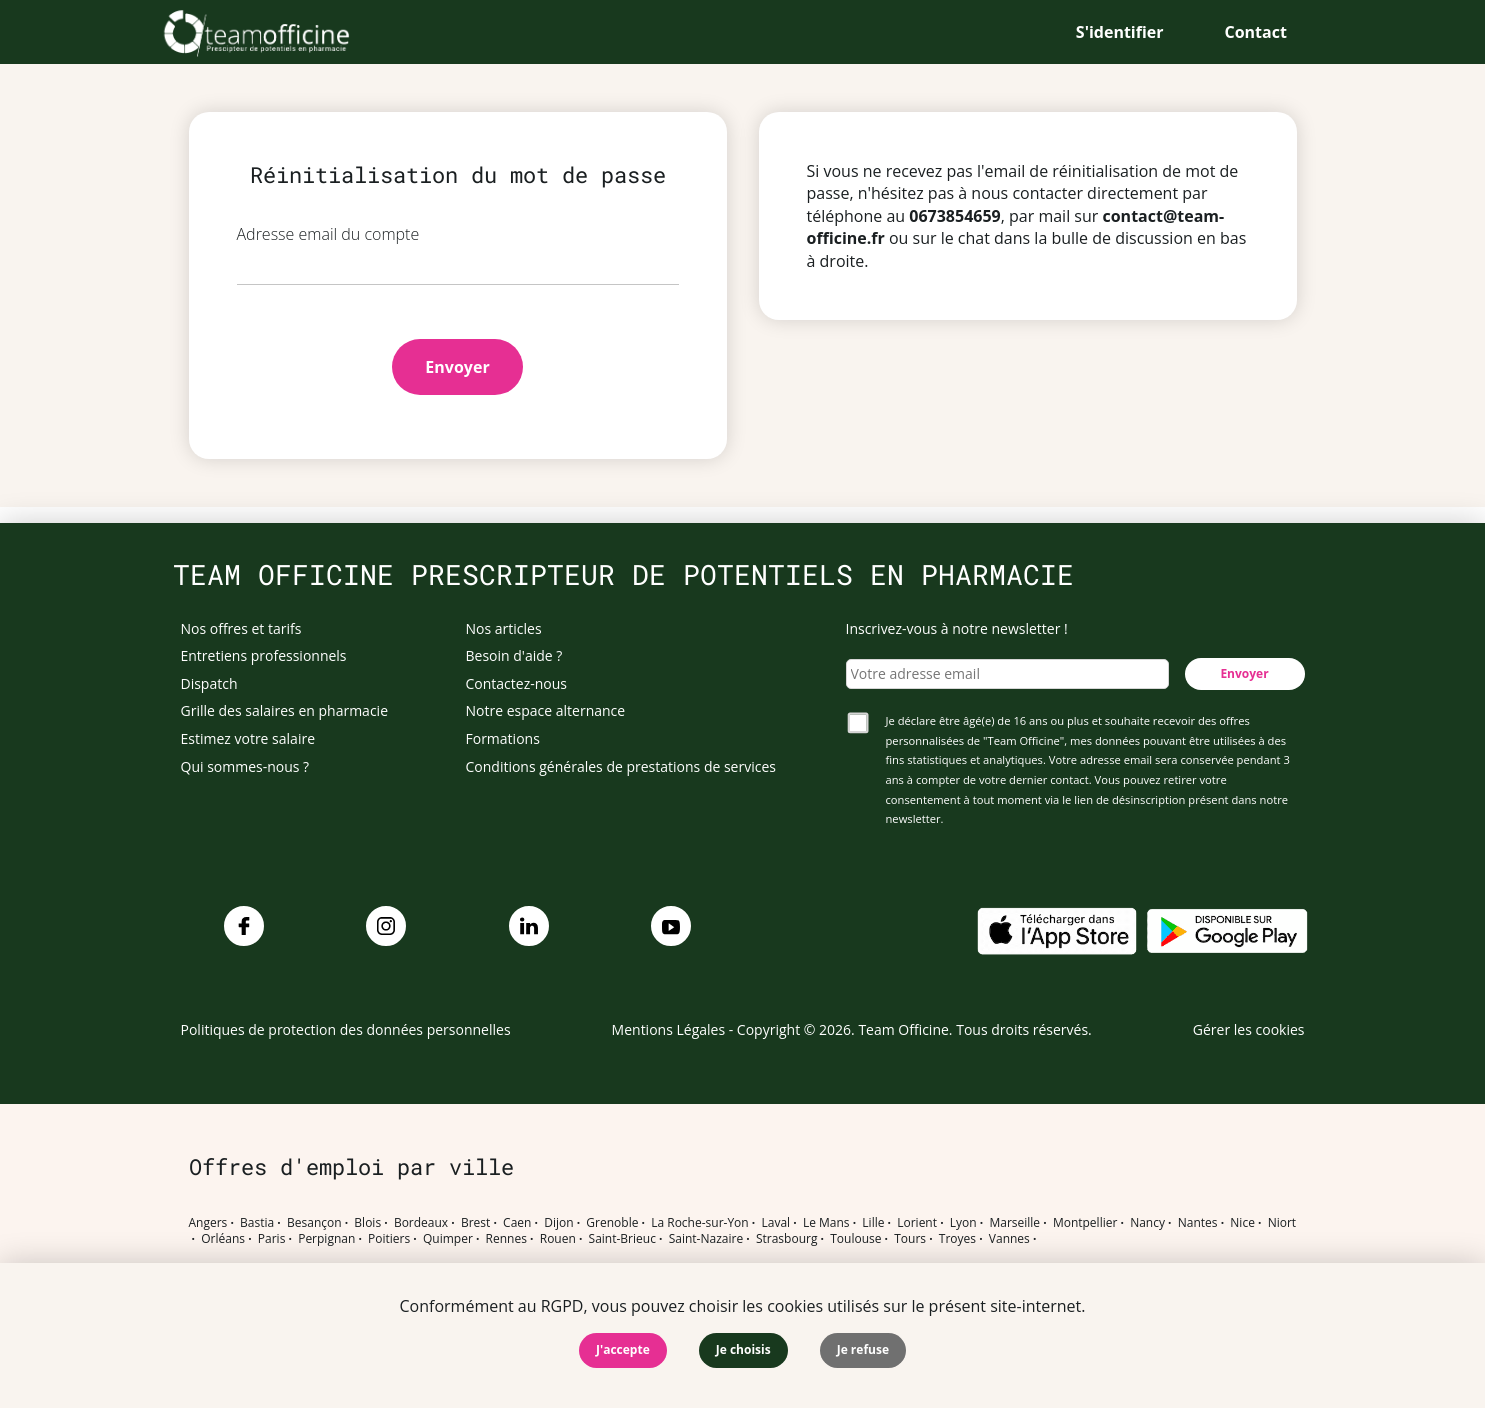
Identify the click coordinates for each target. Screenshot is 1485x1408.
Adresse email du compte (328, 234)
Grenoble (612, 1223)
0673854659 (954, 216)
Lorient (917, 1223)
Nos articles (504, 628)
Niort (1282, 1223)
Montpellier (1085, 1223)
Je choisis (743, 1349)
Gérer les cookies (1249, 1029)
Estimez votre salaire (248, 738)
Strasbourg (787, 1239)
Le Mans (826, 1223)
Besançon (314, 1223)
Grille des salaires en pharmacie (285, 710)
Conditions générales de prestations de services (621, 766)
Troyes (957, 1239)
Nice (1242, 1223)
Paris (272, 1239)
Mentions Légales (669, 1029)
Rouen (558, 1239)
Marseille (1014, 1223)
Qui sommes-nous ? (245, 766)
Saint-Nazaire (706, 1239)
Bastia (257, 1223)
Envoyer (457, 367)
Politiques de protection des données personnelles (346, 1029)
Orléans (223, 1239)
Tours (910, 1239)
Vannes (1009, 1239)
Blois (367, 1223)
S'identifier (1120, 32)
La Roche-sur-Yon (700, 1223)
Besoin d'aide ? (514, 655)
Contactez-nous (517, 683)
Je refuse (863, 1349)
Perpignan (326, 1239)
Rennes (506, 1239)
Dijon (558, 1223)
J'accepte (623, 1349)
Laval (775, 1223)
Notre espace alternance (546, 710)
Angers (208, 1223)
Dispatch (209, 683)
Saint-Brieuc (622, 1239)
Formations (503, 738)
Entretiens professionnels (264, 655)
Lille (873, 1223)
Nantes (1198, 1223)
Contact (1256, 32)
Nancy (1147, 1223)
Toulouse (855, 1239)
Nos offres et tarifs (241, 628)
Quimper (448, 1239)
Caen (517, 1223)
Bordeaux (421, 1223)
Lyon (963, 1223)
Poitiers (389, 1239)
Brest (475, 1223)
